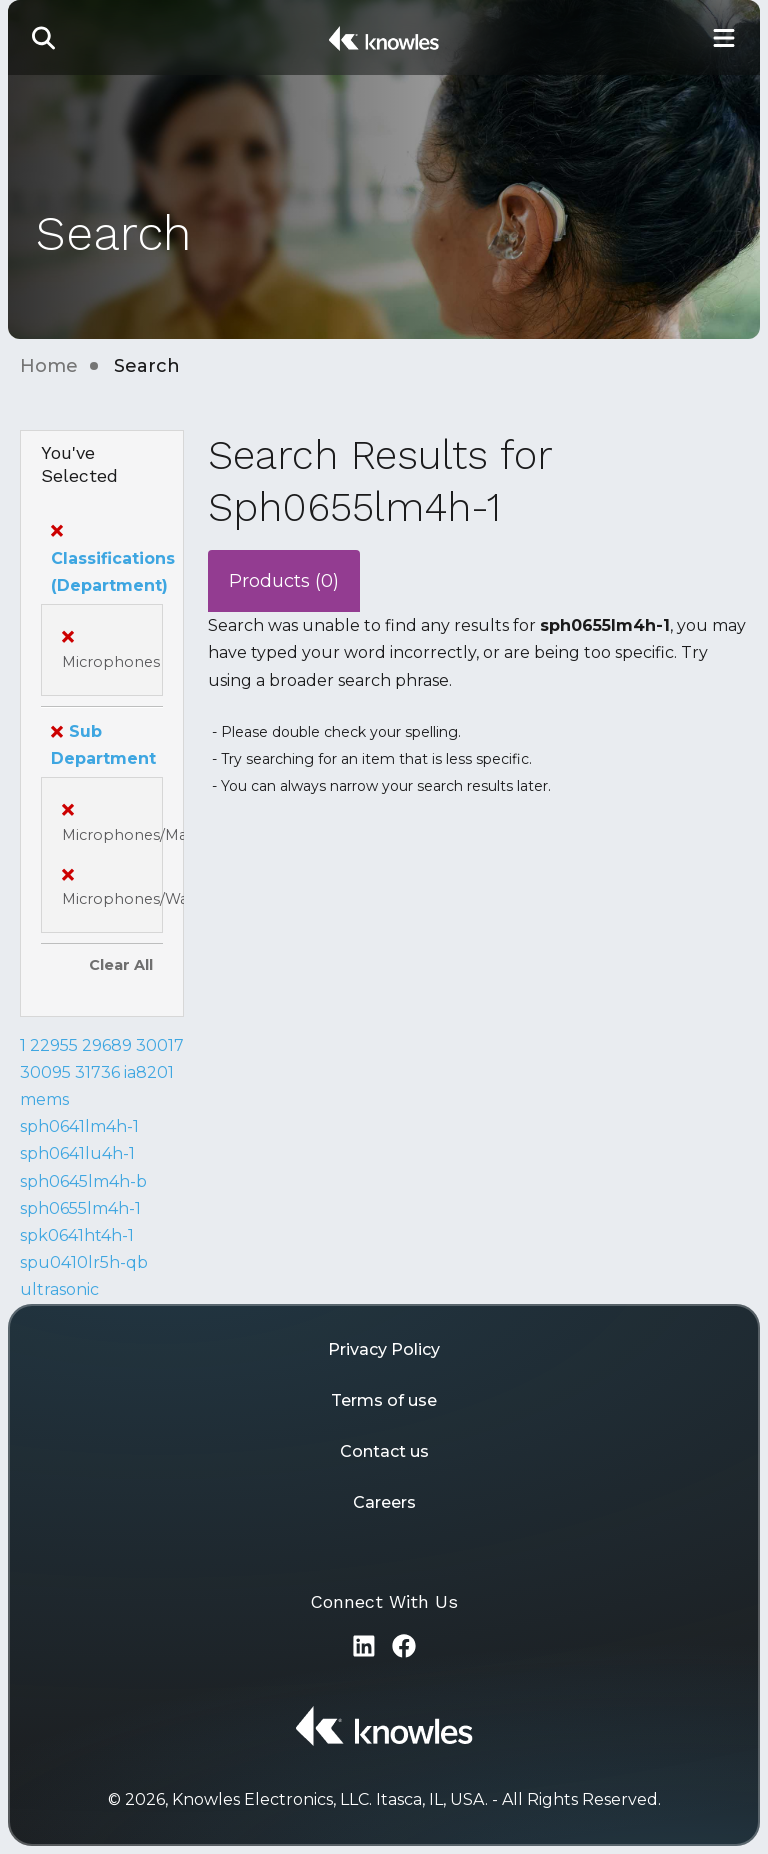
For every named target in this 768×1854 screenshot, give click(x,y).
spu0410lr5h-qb (84, 1262)
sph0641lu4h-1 (77, 1153)
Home (49, 366)
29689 (107, 1045)
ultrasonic (59, 1289)
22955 (54, 1045)
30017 (160, 1045)
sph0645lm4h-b (83, 1181)
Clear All (121, 965)
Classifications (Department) (113, 557)
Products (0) (284, 581)
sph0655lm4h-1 (80, 1208)
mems (44, 1099)
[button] (44, 37)
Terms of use (384, 1400)
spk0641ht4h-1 (77, 1235)
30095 (45, 1072)
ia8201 (149, 1072)
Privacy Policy (384, 1349)
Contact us (384, 1451)
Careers (384, 1502)
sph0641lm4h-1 (79, 1126)
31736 (97, 1072)
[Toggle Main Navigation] (724, 37)
